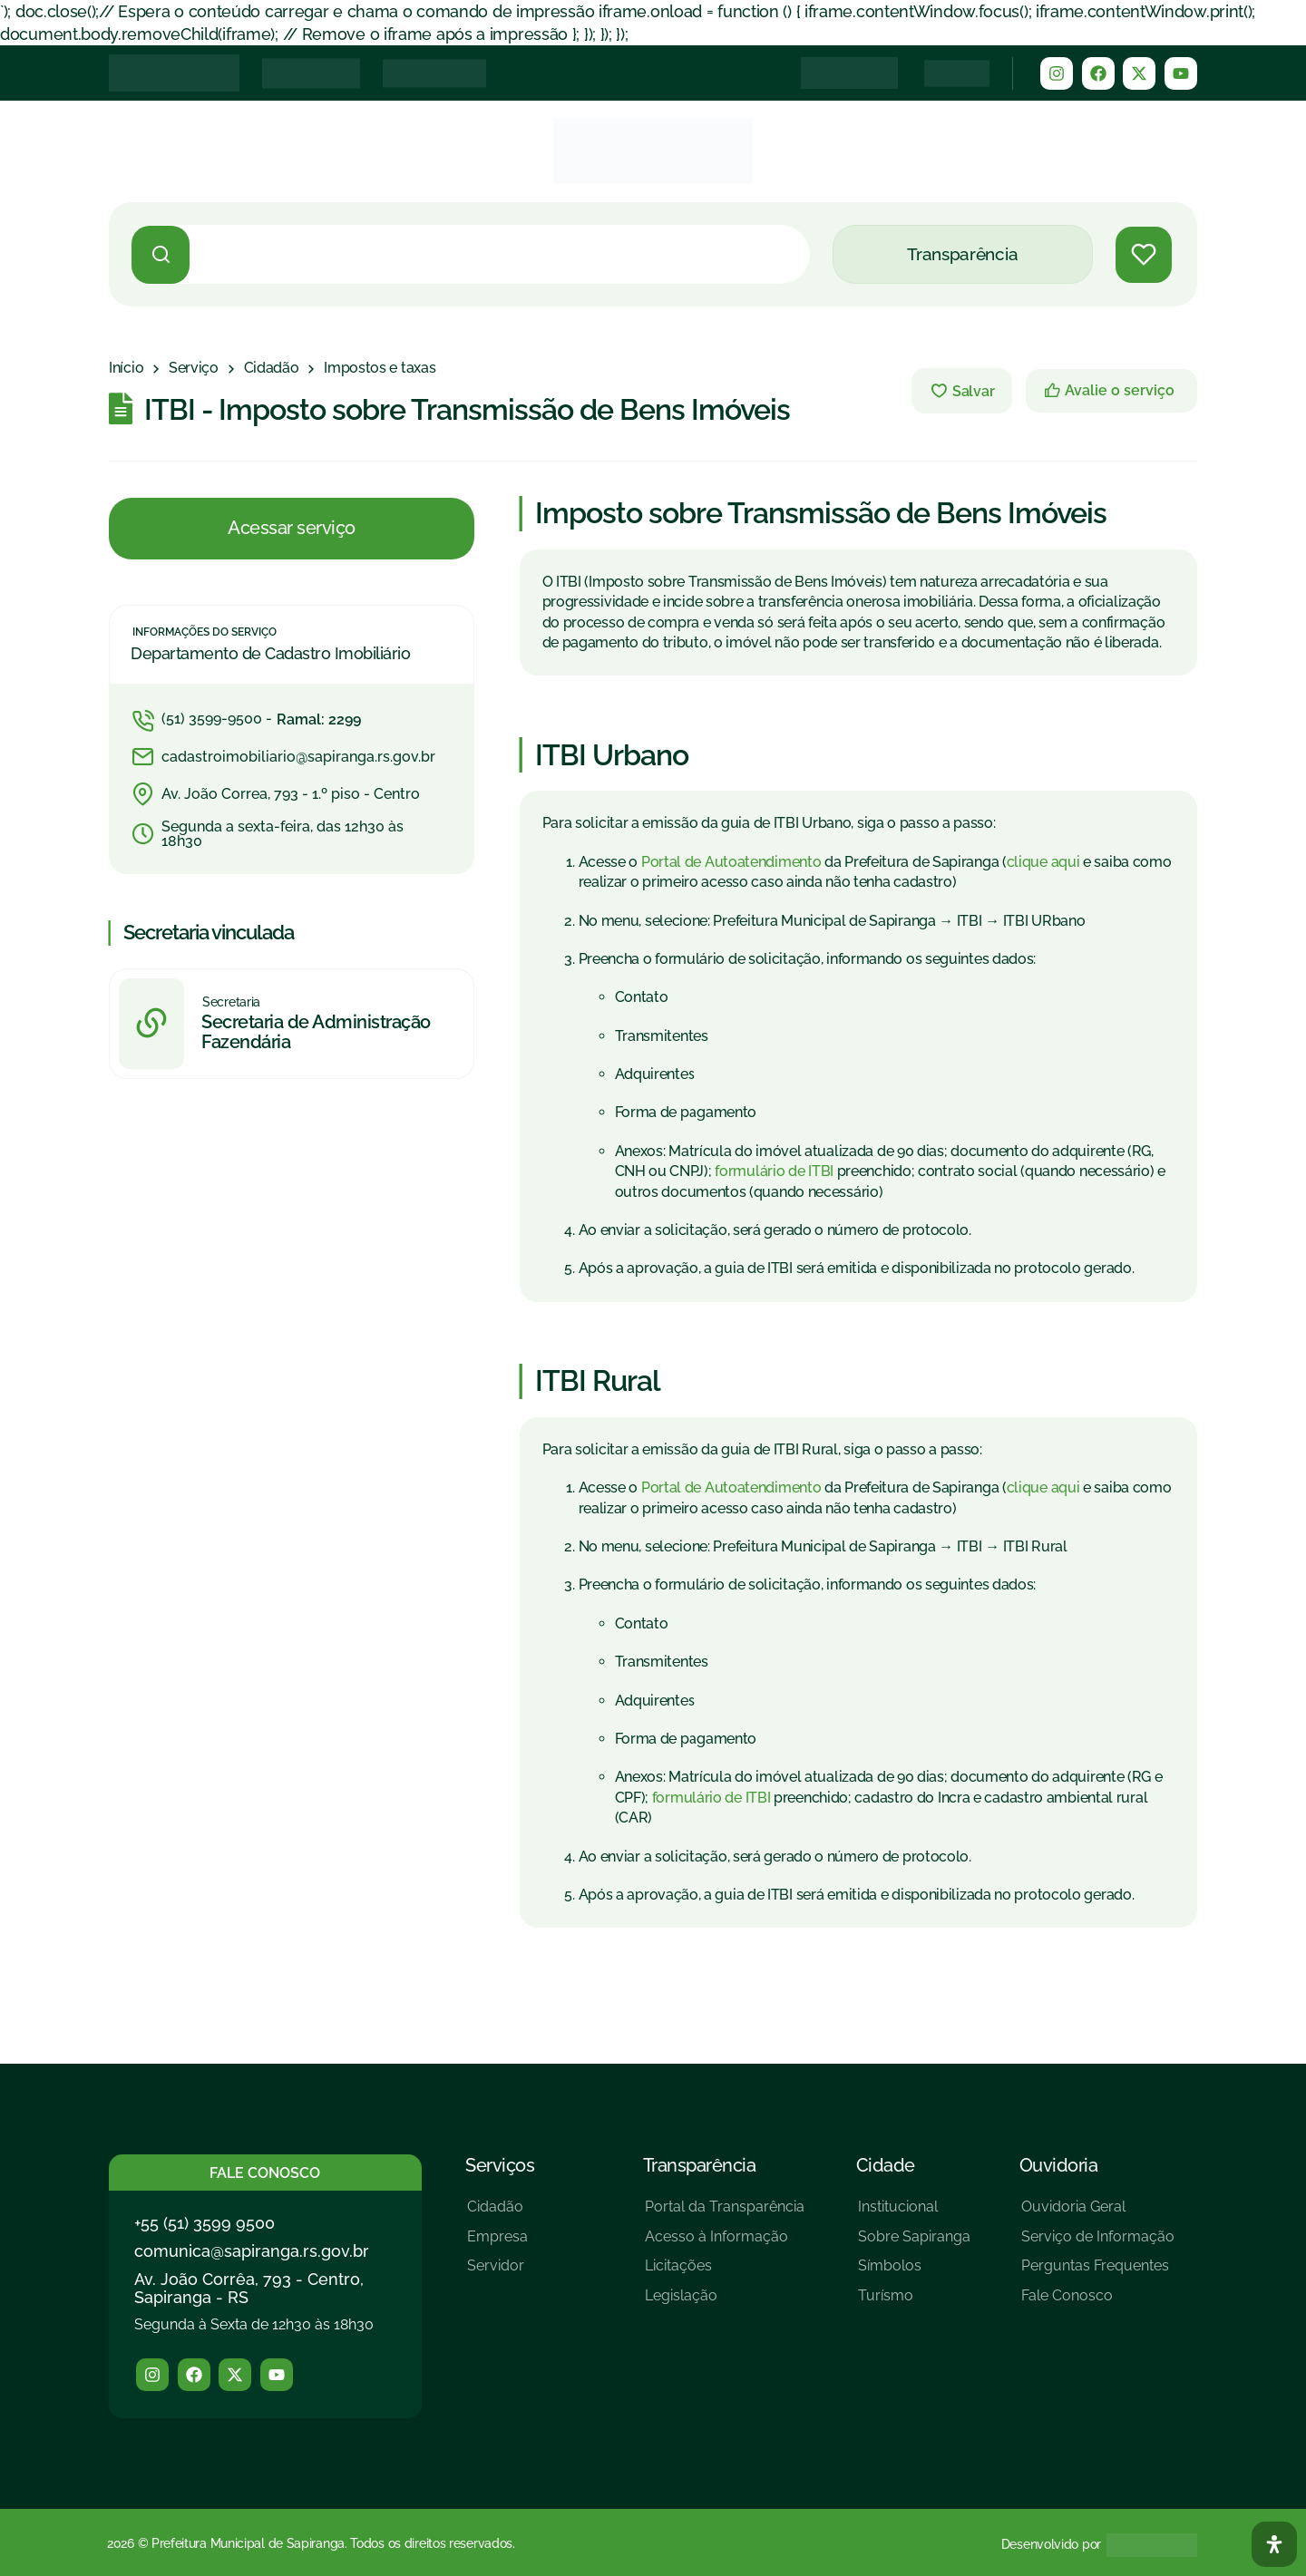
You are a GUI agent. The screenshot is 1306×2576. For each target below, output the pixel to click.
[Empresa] (497, 2244)
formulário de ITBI (774, 1171)
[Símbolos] (914, 2273)
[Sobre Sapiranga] (914, 2244)
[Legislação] (724, 2303)
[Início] (126, 368)
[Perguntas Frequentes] (1098, 2273)
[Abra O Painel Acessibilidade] (1274, 2544)
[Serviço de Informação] (1098, 2244)
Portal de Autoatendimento (731, 861)
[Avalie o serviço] (1111, 391)
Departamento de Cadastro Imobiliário (270, 654)
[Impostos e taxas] (379, 368)
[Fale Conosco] (1098, 2303)
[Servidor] (497, 2273)
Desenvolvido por (1051, 2544)
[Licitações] (724, 2273)
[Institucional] (914, 2214)
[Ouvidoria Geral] (1098, 2214)
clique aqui (1043, 861)
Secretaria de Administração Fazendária (316, 1033)
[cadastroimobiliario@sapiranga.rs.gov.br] (292, 757)
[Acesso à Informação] (724, 2244)
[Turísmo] (914, 2303)
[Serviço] (193, 368)
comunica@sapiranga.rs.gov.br (251, 2250)
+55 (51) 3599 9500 (204, 2222)
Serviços (499, 2165)
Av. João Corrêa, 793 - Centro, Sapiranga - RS (249, 2288)
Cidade (885, 2165)
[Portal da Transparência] (724, 2214)
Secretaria (231, 1002)
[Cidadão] (271, 368)
